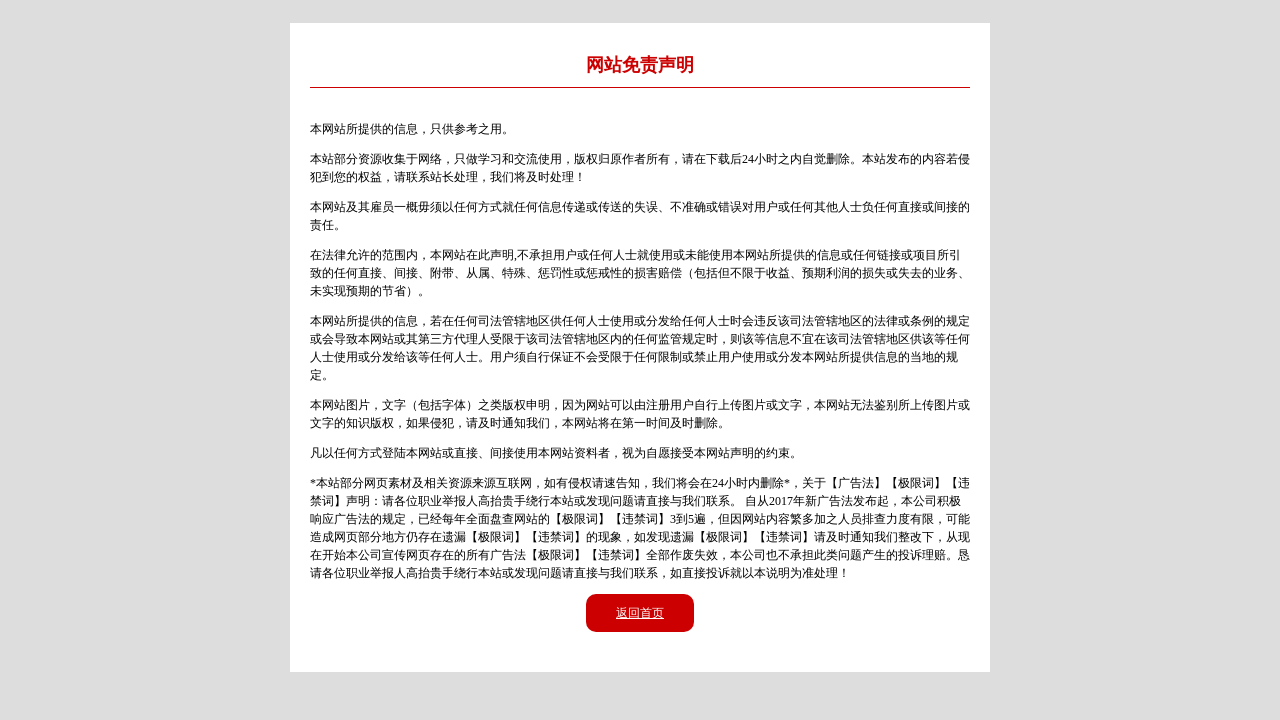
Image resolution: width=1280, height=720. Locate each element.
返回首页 (640, 613)
